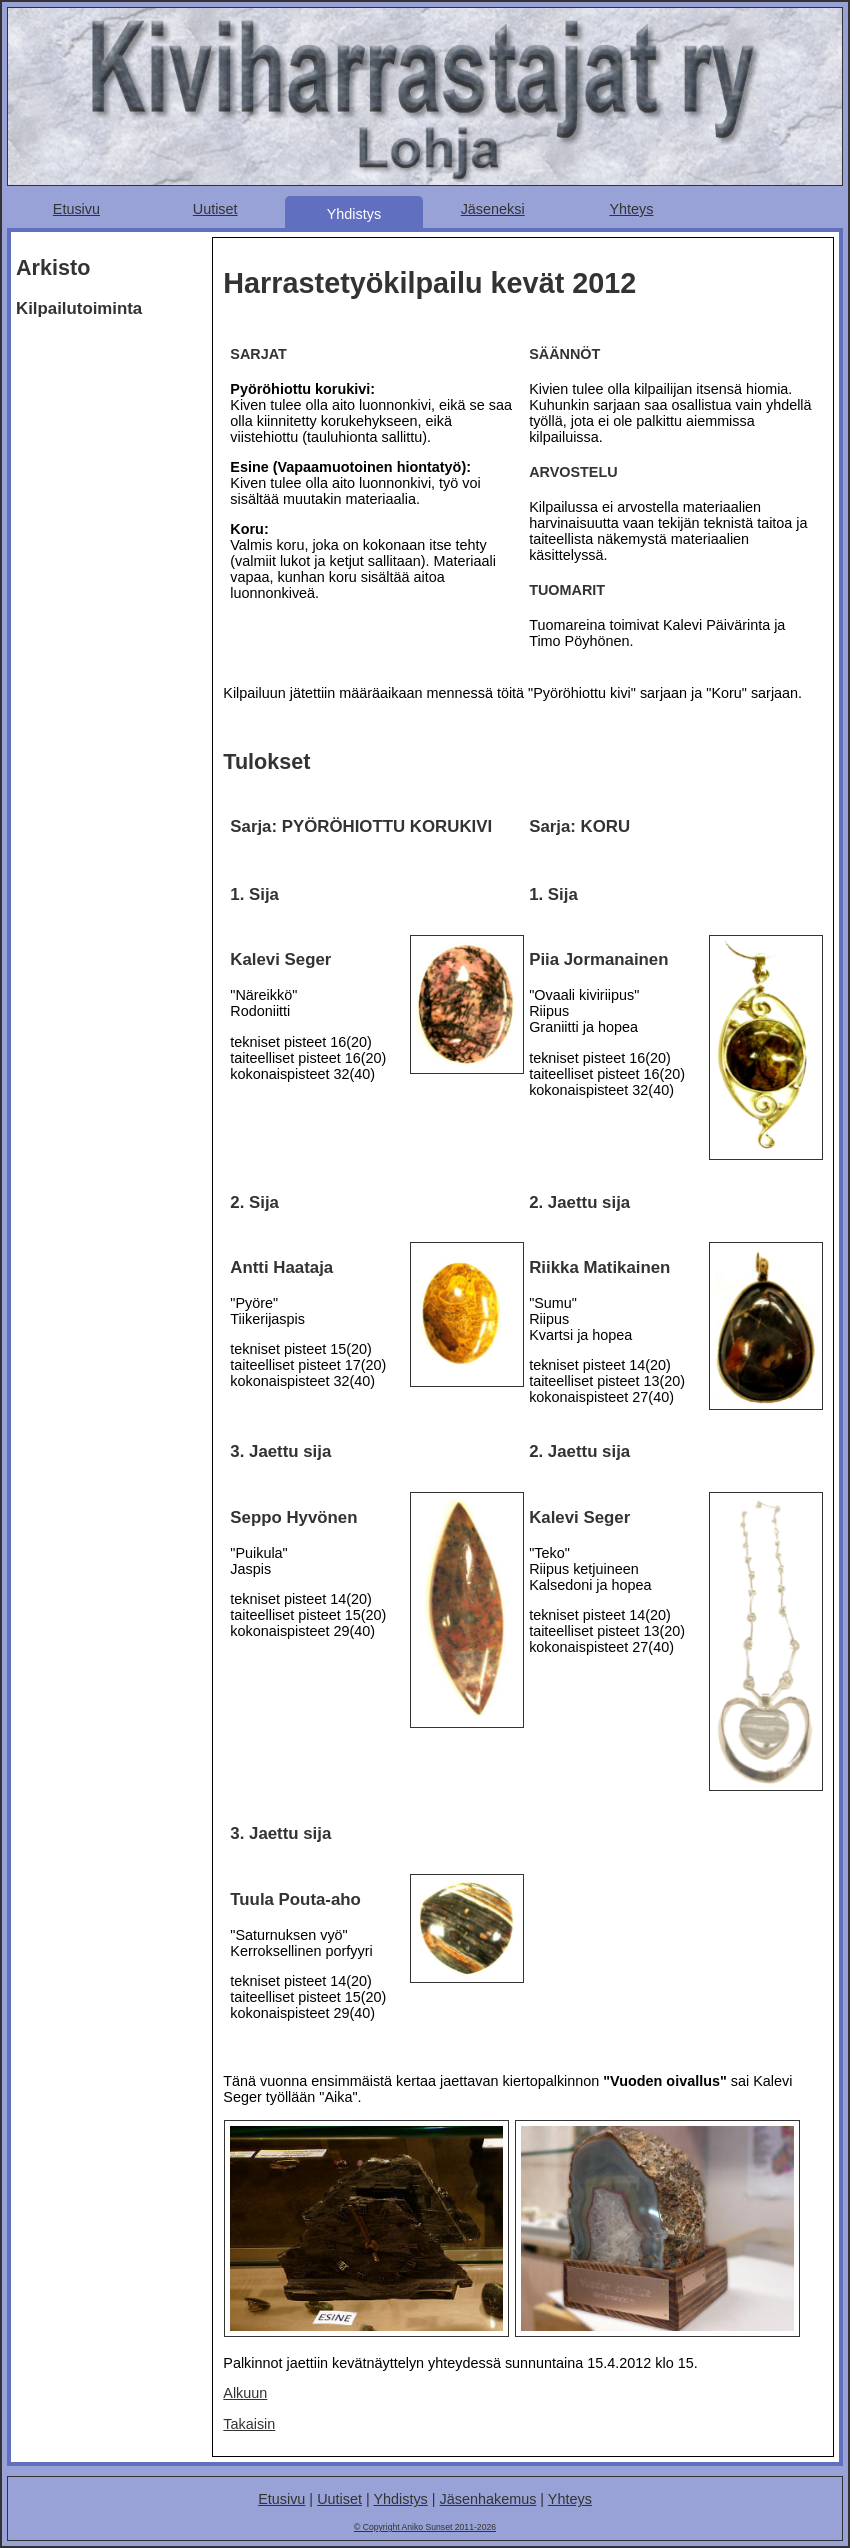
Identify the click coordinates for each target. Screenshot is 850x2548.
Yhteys (631, 209)
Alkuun (245, 2393)
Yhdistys (354, 214)
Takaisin (249, 2424)
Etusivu (76, 209)
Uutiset (215, 209)
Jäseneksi (493, 209)
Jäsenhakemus (488, 2499)
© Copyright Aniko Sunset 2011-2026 (425, 2527)
